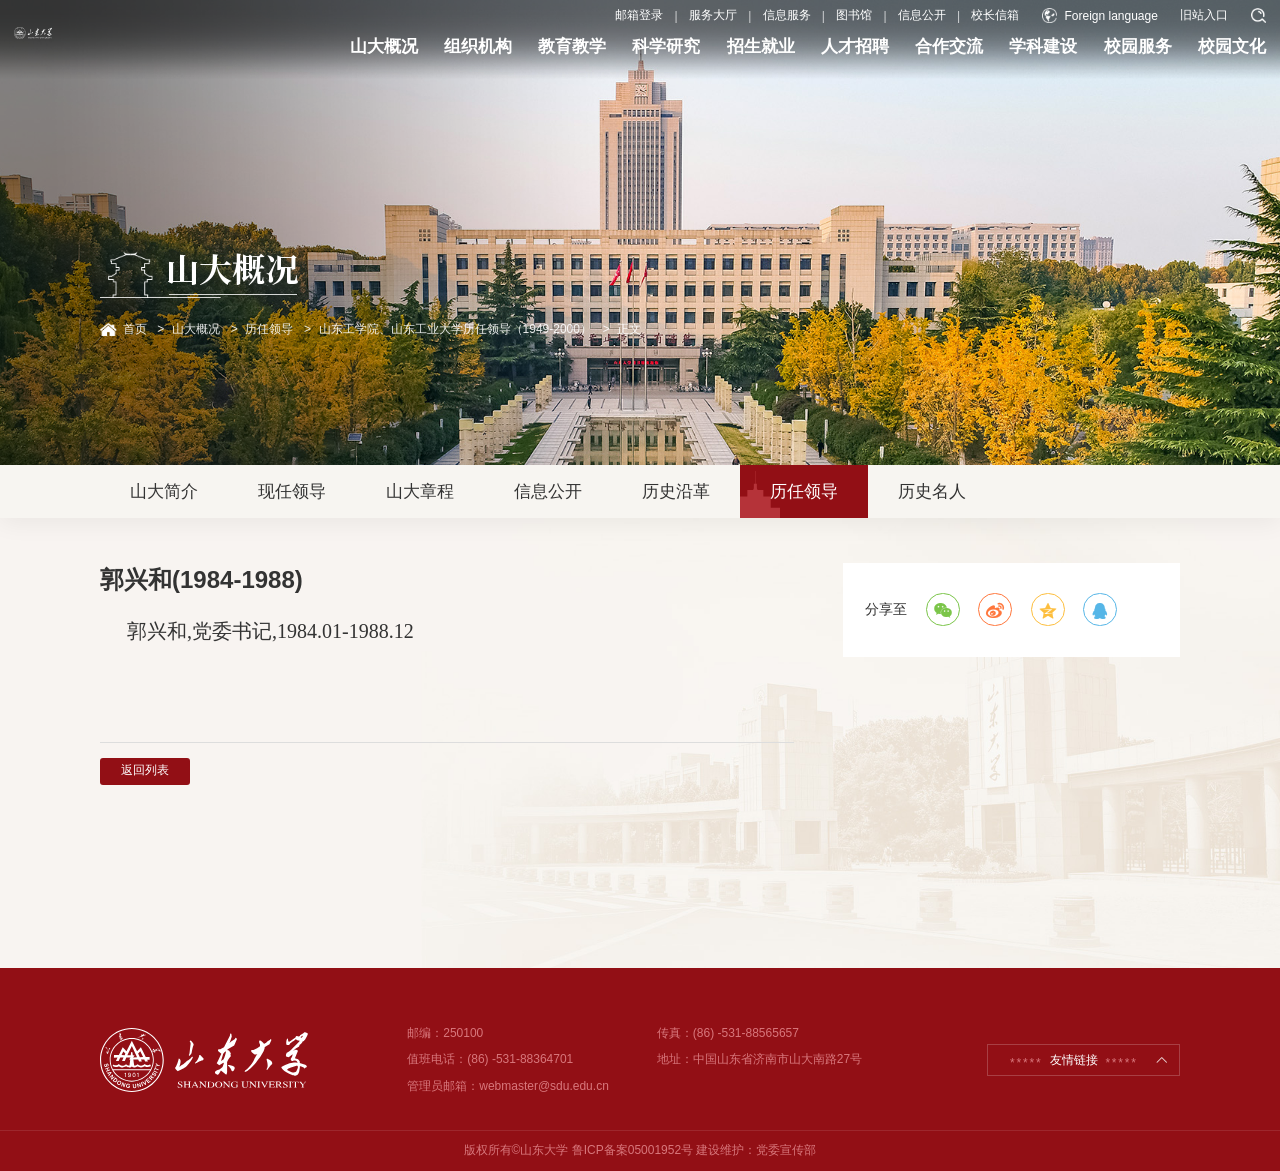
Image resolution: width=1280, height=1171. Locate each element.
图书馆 (797, 28)
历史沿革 (676, 491)
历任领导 (269, 329)
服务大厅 (656, 28)
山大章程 (420, 491)
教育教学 (515, 58)
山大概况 (327, 58)
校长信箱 (938, 28)
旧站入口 (1147, 28)
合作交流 (892, 58)
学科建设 (986, 58)
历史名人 (932, 491)
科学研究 (609, 58)
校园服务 (1081, 58)
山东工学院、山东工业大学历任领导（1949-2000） (455, 329)
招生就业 (704, 58)
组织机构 (421, 58)
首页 (135, 329)
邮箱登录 (582, 28)
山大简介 (164, 491)
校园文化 (1175, 58)
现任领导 (292, 491)
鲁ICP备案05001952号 (632, 1150)
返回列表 (145, 770)
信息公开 (865, 28)
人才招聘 (798, 58)
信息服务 (729, 28)
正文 (629, 329)
